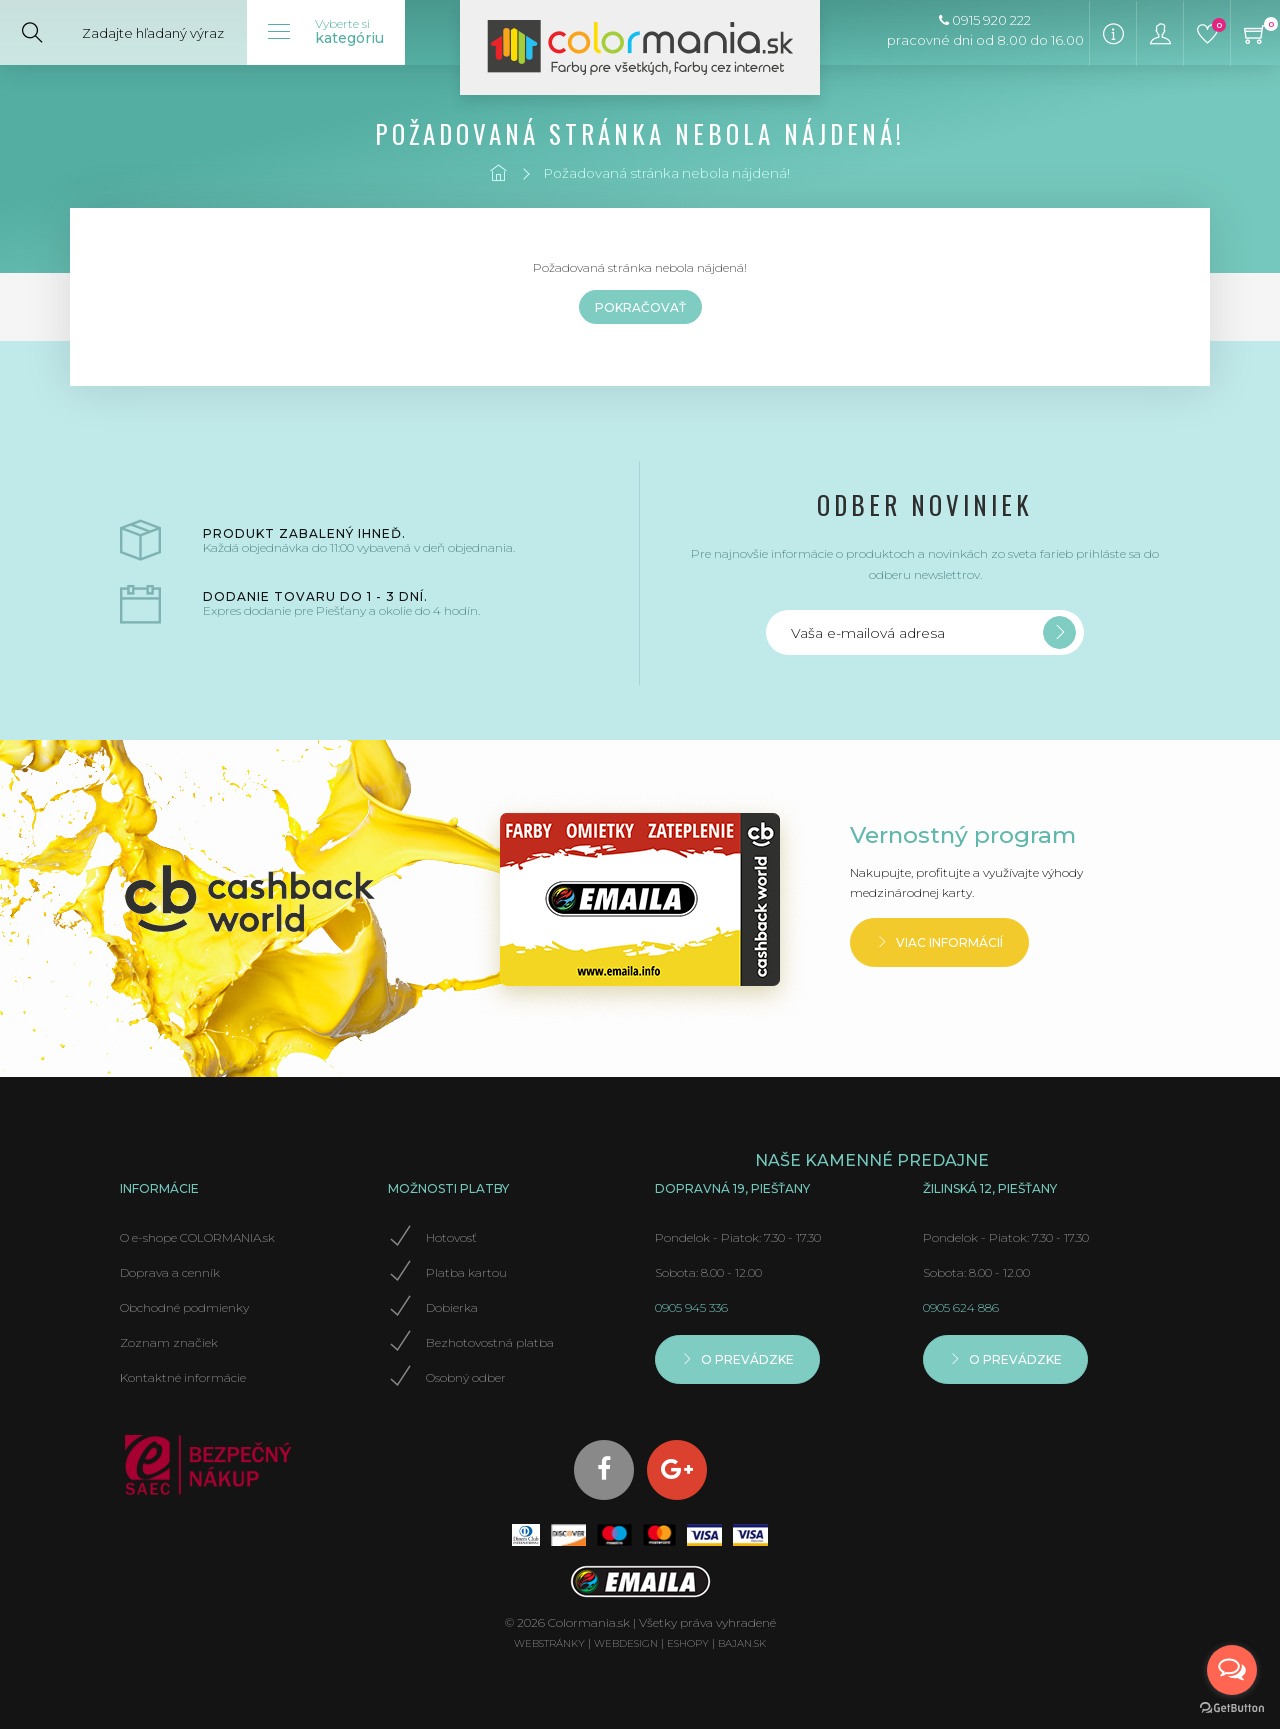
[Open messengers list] (1232, 1670)
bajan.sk (742, 1643)
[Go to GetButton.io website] (1232, 1708)
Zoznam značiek (169, 1342)
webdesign (626, 1643)
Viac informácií (939, 942)
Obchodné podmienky (184, 1307)
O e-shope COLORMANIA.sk (197, 1237)
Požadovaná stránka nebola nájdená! (666, 173)
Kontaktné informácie (183, 1377)
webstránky (549, 1643)
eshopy (688, 1643)
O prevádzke (737, 1359)
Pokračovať (640, 306)
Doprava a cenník (170, 1272)
